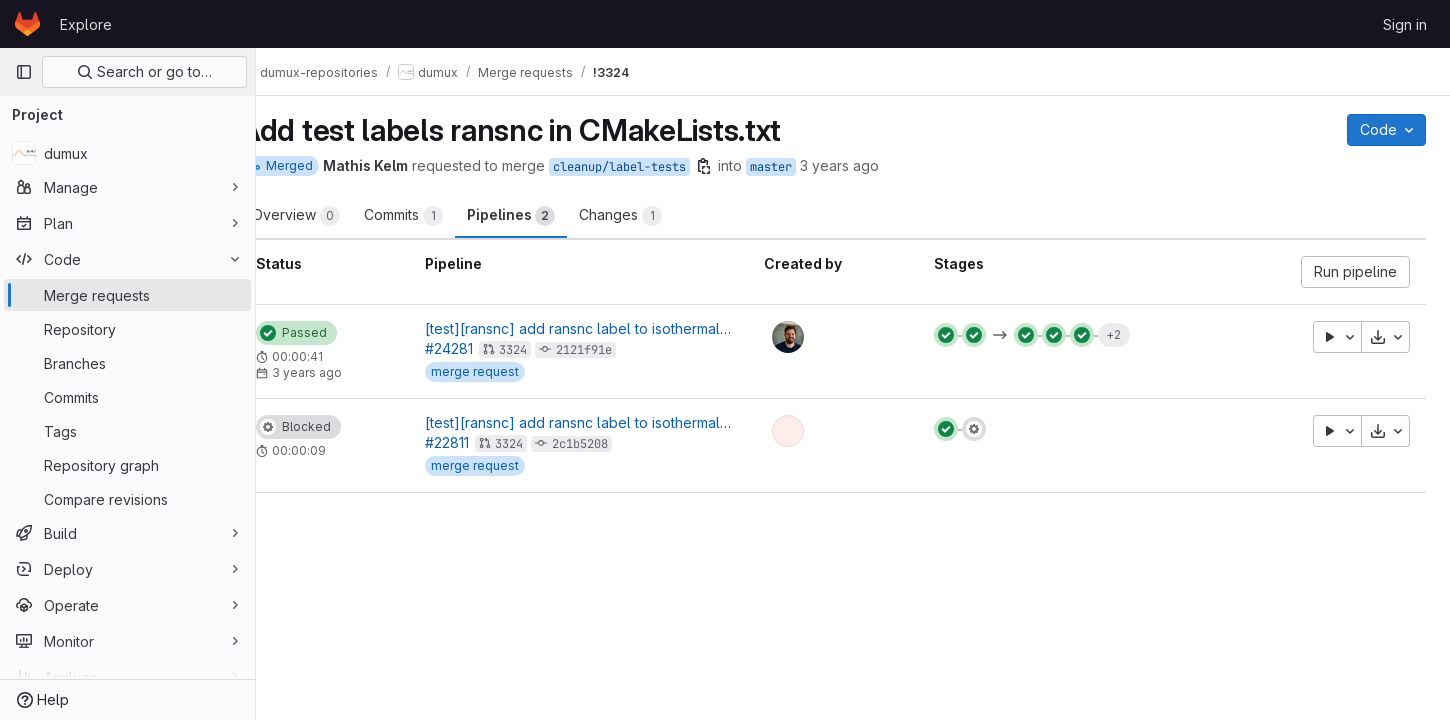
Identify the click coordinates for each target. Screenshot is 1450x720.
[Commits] (127, 397)
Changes (660, 216)
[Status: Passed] (336, 333)
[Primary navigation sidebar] (24, 72)
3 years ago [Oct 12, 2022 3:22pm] (879, 165)
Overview (336, 216)
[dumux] (127, 153)
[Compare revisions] (127, 499)
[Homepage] (27, 24)
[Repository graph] (127, 465)
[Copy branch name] (744, 166)
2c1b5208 (615, 444)
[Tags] (127, 431)
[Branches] (127, 363)
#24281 (484, 348)
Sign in (1405, 24)
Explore (86, 24)
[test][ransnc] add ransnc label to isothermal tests (625, 328)
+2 (1130, 334)
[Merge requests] (127, 295)
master (811, 167)
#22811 (482, 442)
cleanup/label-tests (659, 167)
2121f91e (619, 350)
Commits (443, 216)
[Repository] (127, 329)
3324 (548, 350)
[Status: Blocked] (338, 427)
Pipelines (551, 216)
